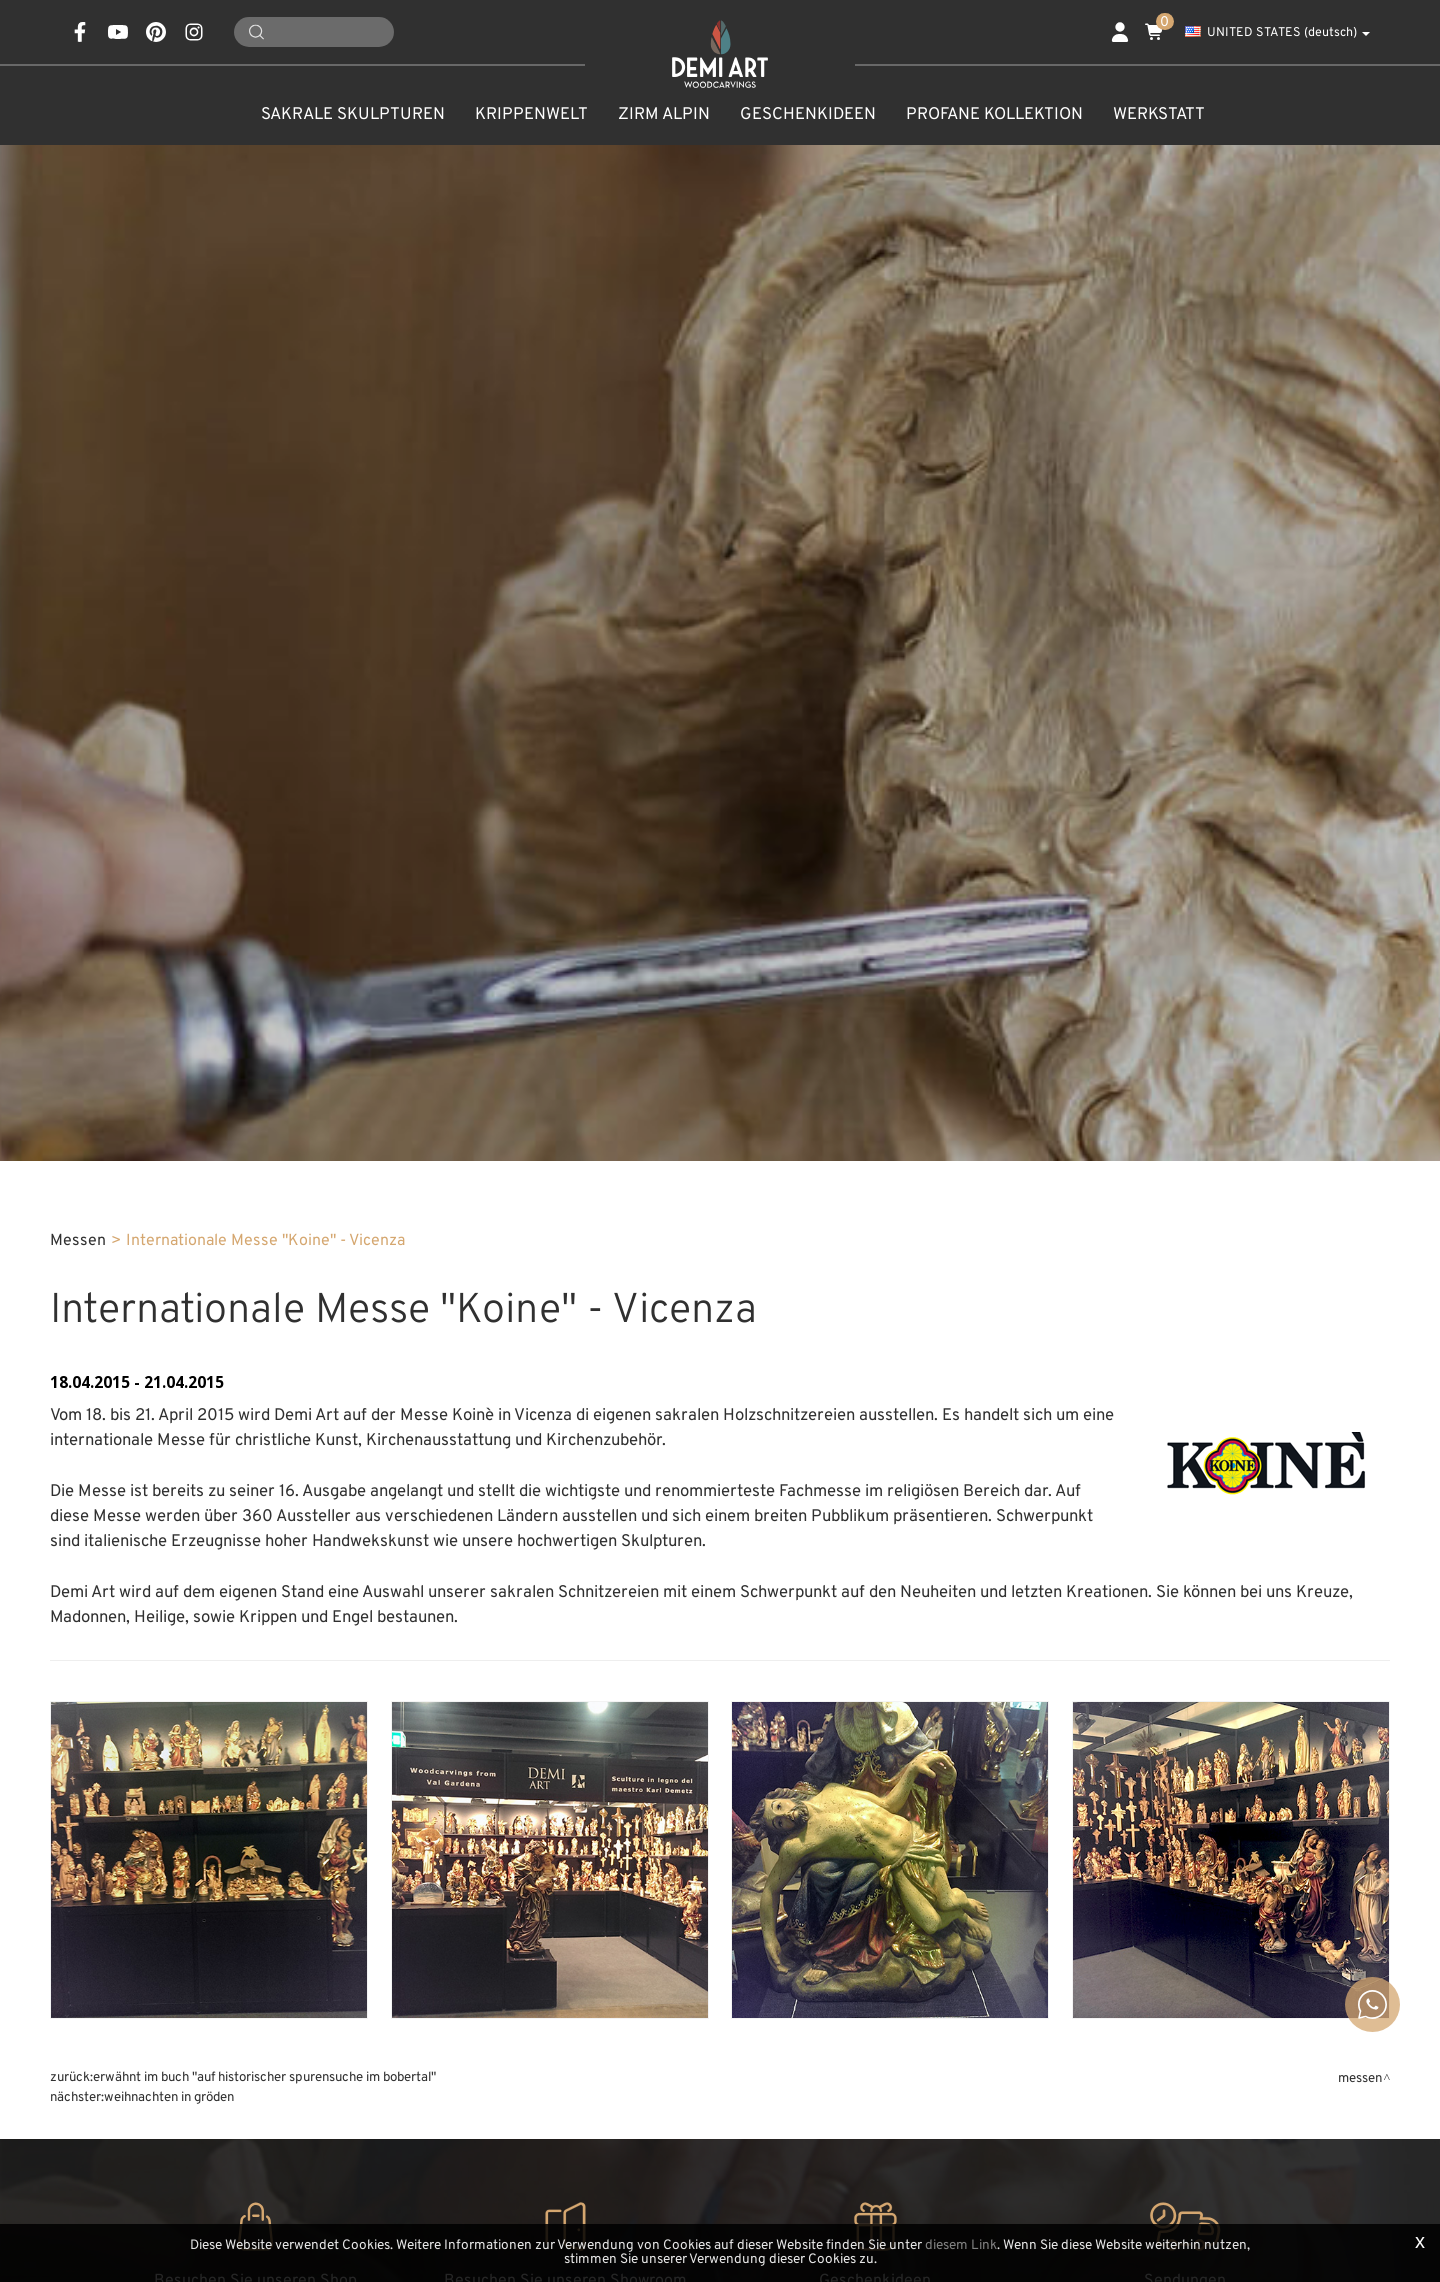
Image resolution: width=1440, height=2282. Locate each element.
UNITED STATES (1277, 33)
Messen (78, 1241)
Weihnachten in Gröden (169, 2097)
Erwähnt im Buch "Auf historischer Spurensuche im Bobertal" (264, 2077)
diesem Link (961, 2245)
